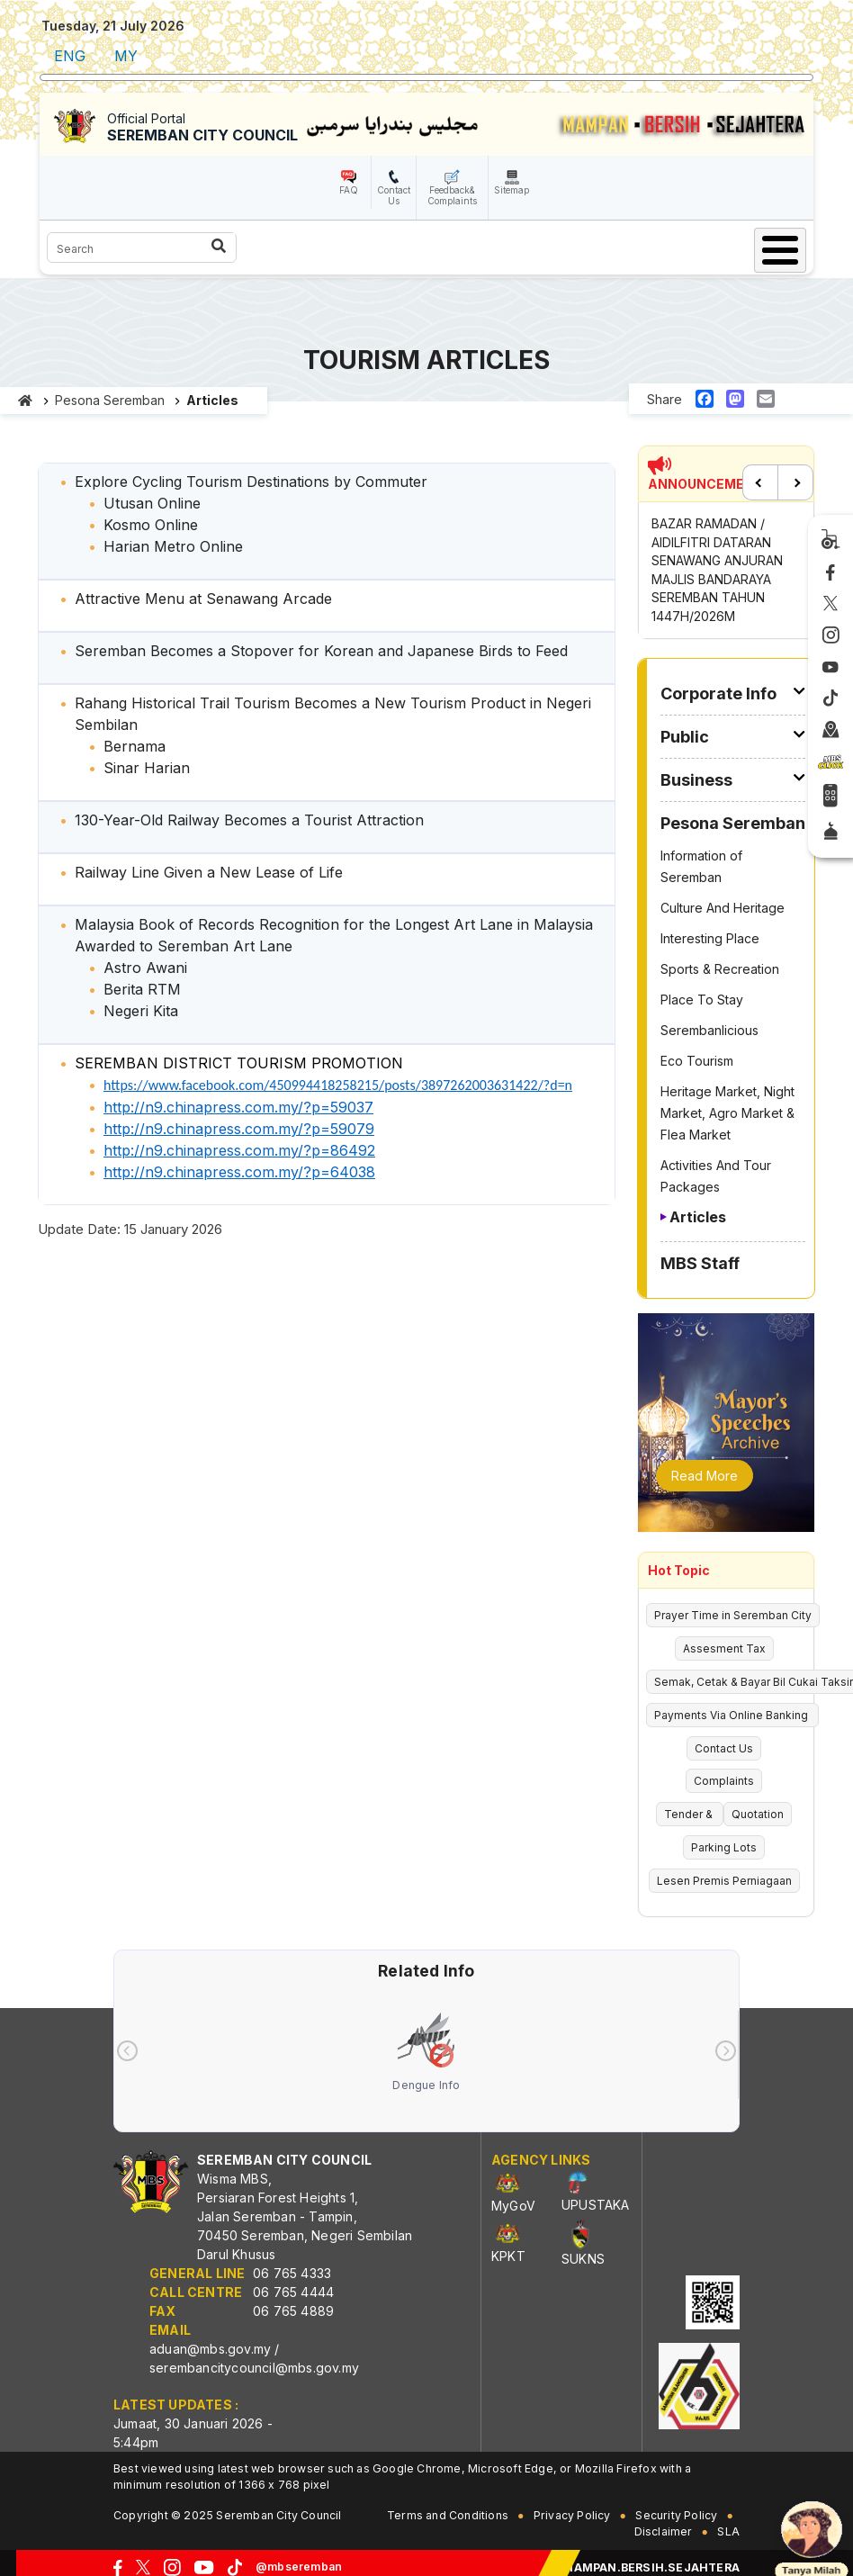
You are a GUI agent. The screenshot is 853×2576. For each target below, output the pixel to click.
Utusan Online (152, 503)
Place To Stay (701, 999)
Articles (697, 1217)
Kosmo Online (150, 525)
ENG (69, 56)
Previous (760, 482)
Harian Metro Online (173, 546)
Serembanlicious (709, 1030)
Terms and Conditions (447, 2515)
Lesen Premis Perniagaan (724, 1880)
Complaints (724, 1781)
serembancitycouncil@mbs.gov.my (254, 2367)
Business (696, 779)
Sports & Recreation (719, 969)
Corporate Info (718, 693)
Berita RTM (142, 989)
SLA (728, 2531)
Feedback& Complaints (452, 195)
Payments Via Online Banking (732, 1715)
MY (126, 56)
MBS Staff (700, 1263)
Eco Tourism (696, 1060)
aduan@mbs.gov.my (210, 2348)
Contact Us (393, 195)
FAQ (348, 190)
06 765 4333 (292, 2273)
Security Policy (676, 2515)
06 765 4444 (293, 2292)
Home (25, 401)
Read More (704, 1475)
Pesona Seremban (110, 400)
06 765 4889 (293, 2311)
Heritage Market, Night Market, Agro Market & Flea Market (727, 1113)
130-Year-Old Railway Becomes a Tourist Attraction (249, 820)
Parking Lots (724, 1847)
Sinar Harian (146, 768)
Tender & (689, 1814)
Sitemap (511, 190)
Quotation (758, 1814)
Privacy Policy (572, 2515)
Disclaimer (663, 2531)
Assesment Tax (724, 1648)
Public (684, 736)
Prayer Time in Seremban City (733, 1615)
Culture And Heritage (722, 907)
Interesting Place (709, 938)
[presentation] (127, 2050)
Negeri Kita (140, 1011)
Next (795, 482)
